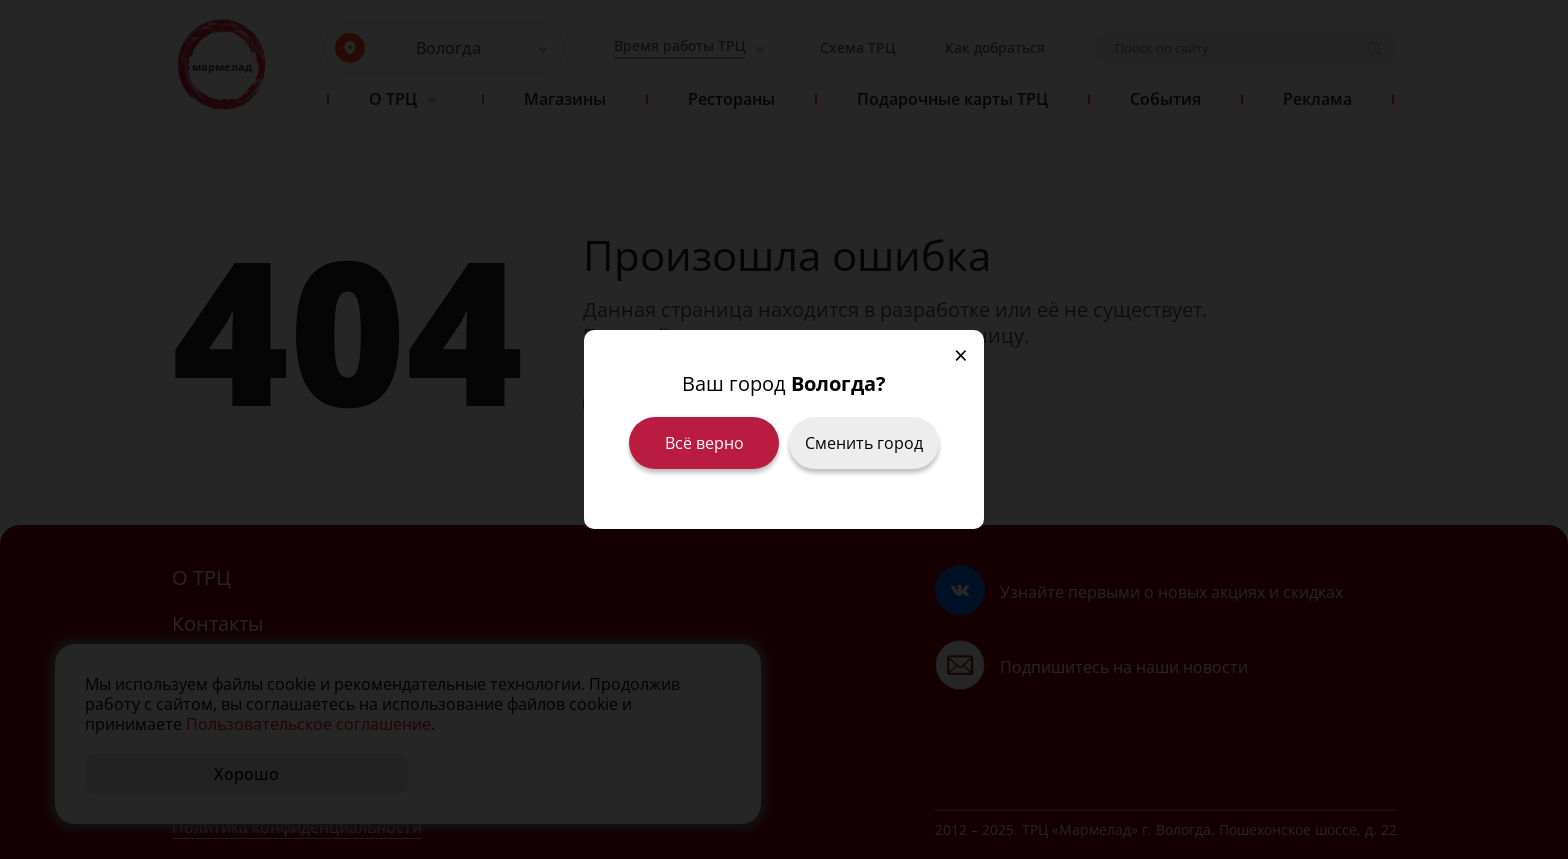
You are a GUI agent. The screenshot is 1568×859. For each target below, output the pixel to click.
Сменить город (864, 443)
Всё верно (704, 443)
